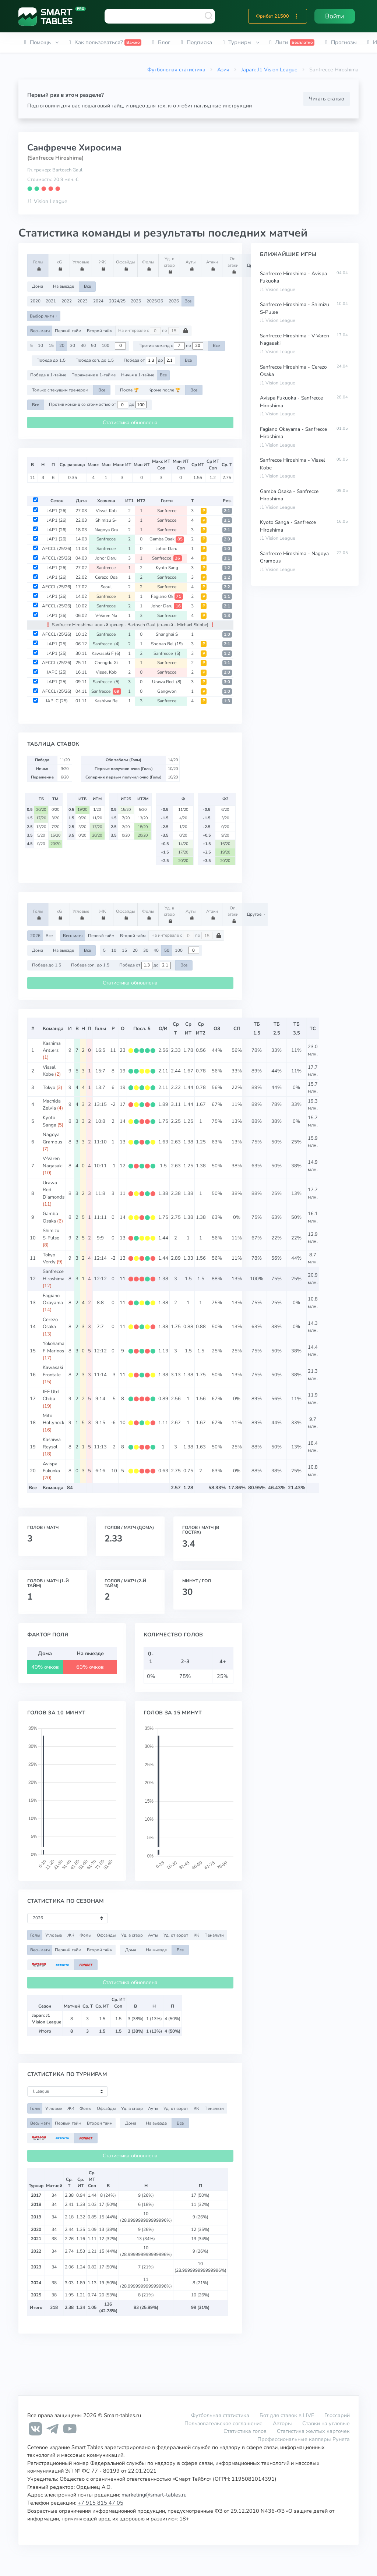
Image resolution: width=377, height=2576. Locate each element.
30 (72, 345)
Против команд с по (170, 346)
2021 (51, 301)
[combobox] (160, 16)
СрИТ (188, 1028)
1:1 (227, 596)
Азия (223, 69)
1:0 (227, 548)
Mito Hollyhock (53, 1419)
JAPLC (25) (57, 701)
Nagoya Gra (106, 530)
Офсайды (125, 265)
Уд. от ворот (175, 1935)
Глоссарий (337, 2415)
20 (61, 345)
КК (196, 1935)
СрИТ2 (200, 1028)
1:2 (227, 568)
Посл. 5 (142, 1028)
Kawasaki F (106, 653)
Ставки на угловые (326, 2423)
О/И (163, 1028)
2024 (98, 301)
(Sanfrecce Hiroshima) (55, 158)
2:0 (227, 539)
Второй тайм (100, 331)
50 (93, 345)
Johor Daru (166, 548)
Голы (39, 265)
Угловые (81, 265)
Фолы (149, 265)
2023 (82, 301)
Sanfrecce (166, 511)
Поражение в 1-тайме (93, 375)
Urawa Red (167, 682)
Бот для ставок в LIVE (288, 2415)
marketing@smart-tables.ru (154, 2494)
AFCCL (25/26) (56, 548)
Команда (53, 1028)
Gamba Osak (166, 539)
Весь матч (40, 331)
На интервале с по (153, 330)
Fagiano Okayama (53, 1299)
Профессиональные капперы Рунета (303, 2439)
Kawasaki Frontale (53, 1371)
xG (60, 265)
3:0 (227, 682)
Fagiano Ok (167, 596)
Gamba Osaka (50, 1217)
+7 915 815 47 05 (100, 2502)
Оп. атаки (234, 265)
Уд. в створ (170, 265)
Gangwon (167, 691)
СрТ (176, 1028)
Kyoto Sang (167, 568)
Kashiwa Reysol (52, 1443)
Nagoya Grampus (52, 1138)
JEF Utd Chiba (51, 1395)
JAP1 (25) (57, 644)
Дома (37, 286)
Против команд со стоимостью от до (98, 404)
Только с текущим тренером (60, 390)
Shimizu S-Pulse (51, 1234)
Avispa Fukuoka (51, 1467)
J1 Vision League (47, 201)
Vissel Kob (106, 511)
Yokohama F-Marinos (53, 1347)
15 (51, 345)
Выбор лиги (42, 316)
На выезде (63, 286)
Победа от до (149, 360)
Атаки (213, 265)
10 (40, 345)
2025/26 (155, 301)
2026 (174, 301)
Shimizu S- (106, 520)
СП (236, 1028)
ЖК (103, 265)
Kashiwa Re (106, 701)
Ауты (191, 265)
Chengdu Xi (106, 663)
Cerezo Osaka (50, 1323)
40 (83, 345)
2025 (136, 301)
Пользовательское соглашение (223, 2423)
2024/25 (117, 301)
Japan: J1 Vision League (269, 69)
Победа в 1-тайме (48, 375)
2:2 (227, 587)
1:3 (227, 615)
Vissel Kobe (49, 1071)
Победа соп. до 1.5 (94, 360)
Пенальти (214, 1935)
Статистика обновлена (130, 422)
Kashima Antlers (52, 1047)
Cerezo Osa (106, 577)
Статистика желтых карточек (313, 2431)
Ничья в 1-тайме (137, 375)
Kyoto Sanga (49, 1121)
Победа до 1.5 (51, 360)
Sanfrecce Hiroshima (53, 1275)
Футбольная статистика (176, 69)
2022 (66, 301)
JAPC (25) (57, 672)
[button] (296, 16)
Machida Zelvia (52, 1104)
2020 (35, 301)
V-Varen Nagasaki (53, 1162)
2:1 (227, 511)
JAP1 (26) (57, 511)
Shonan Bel (167, 644)
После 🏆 (129, 390)
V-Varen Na (106, 615)
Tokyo (49, 1087)
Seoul (106, 587)
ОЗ (217, 1028)
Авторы (282, 2423)
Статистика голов (245, 2431)
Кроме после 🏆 (164, 390)
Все (87, 286)
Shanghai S (167, 634)
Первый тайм (68, 331)
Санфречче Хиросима (74, 147)
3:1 (227, 520)
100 (105, 345)
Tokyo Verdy (49, 1258)
